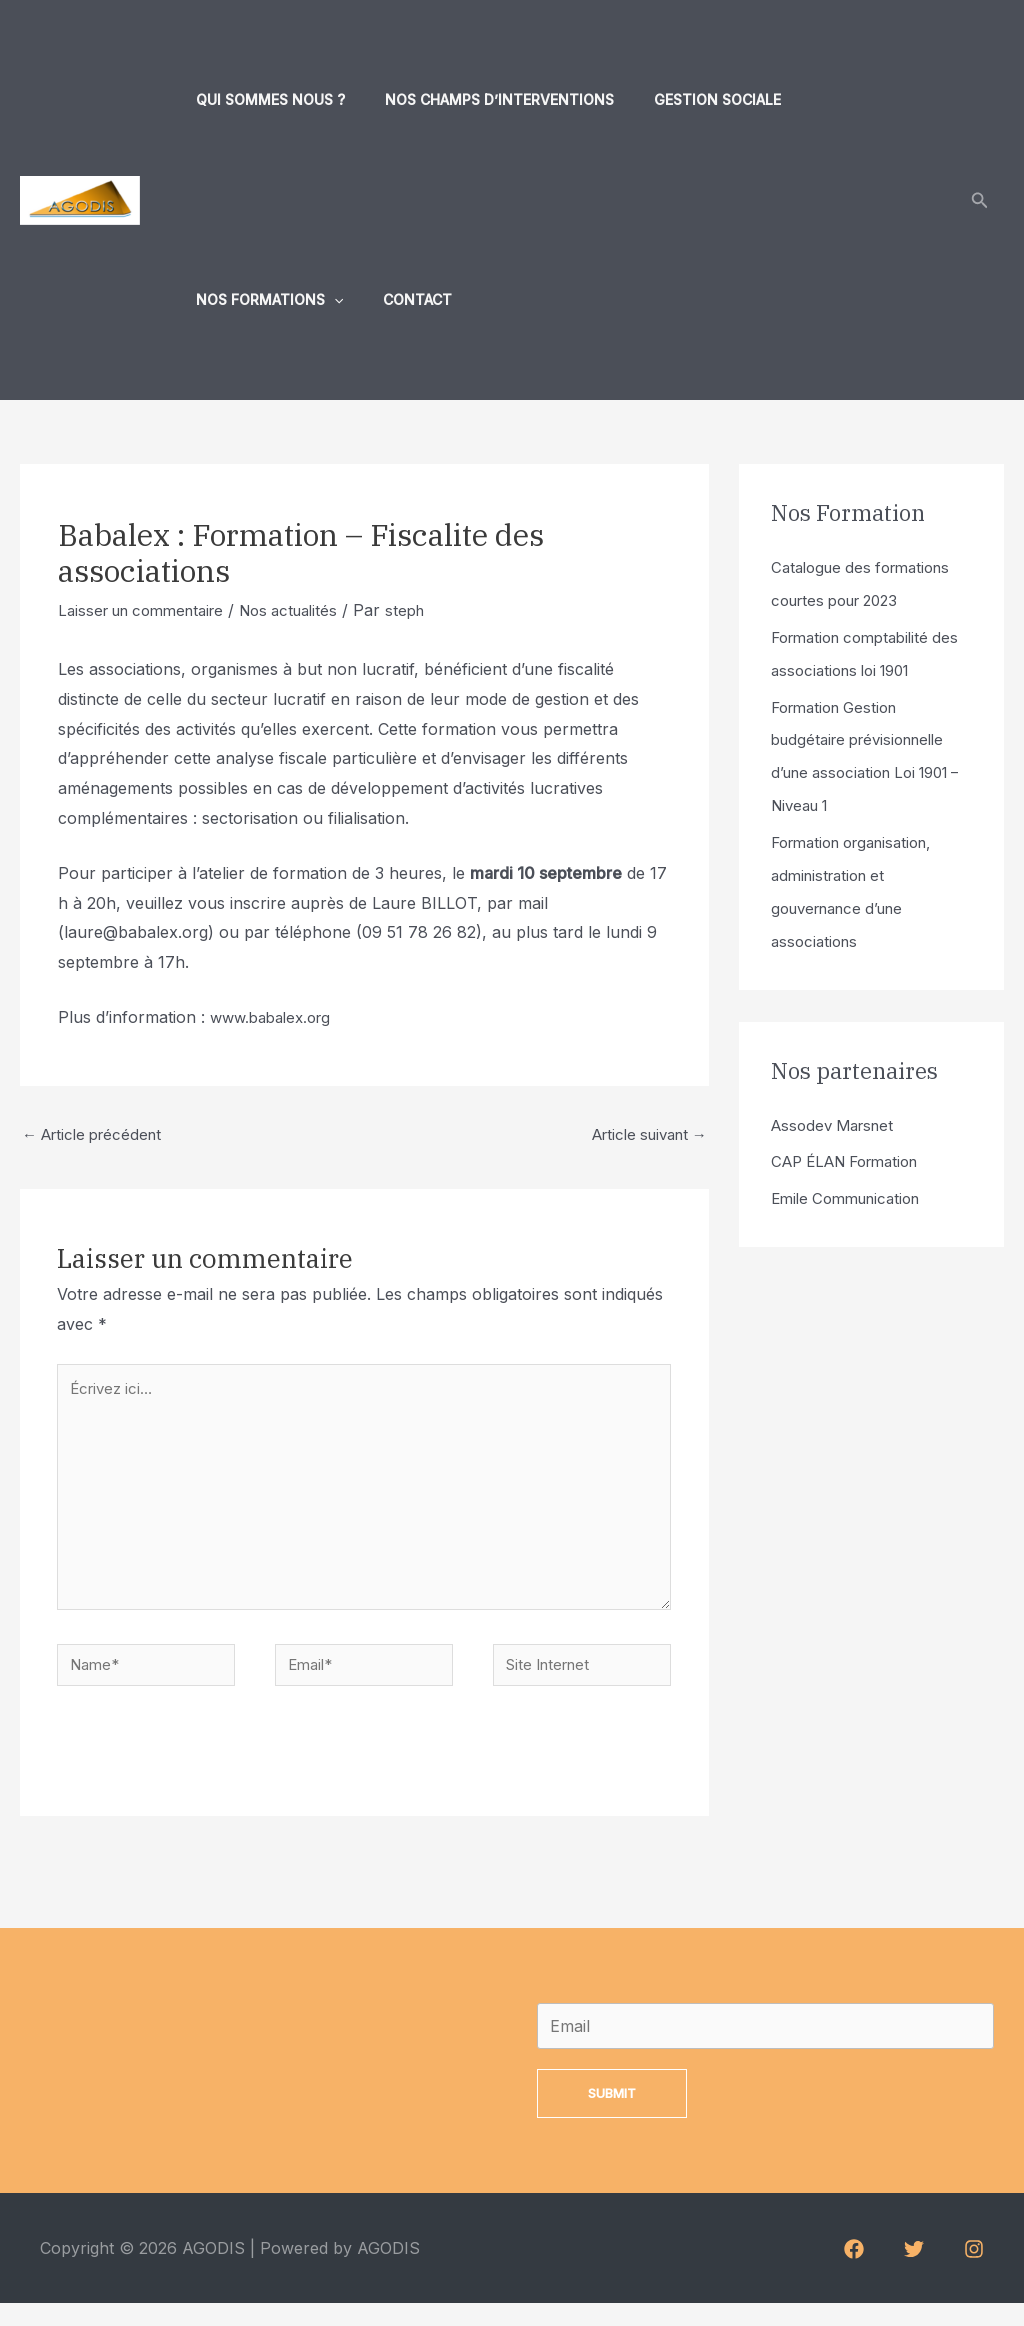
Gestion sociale (687, 99)
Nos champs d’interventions (481, 99)
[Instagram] (974, 2272)
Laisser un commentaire (149, 610)
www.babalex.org (276, 1017)
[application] (917, 100)
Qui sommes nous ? (264, 99)
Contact (224, 299)
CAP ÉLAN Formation (853, 1150)
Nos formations (852, 100)
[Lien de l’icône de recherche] (980, 200)
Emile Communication (852, 1186)
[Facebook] (854, 2272)
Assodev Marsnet (837, 1114)
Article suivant (642, 1137)
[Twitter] (914, 2272)
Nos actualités (309, 610)
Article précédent (98, 1137)
